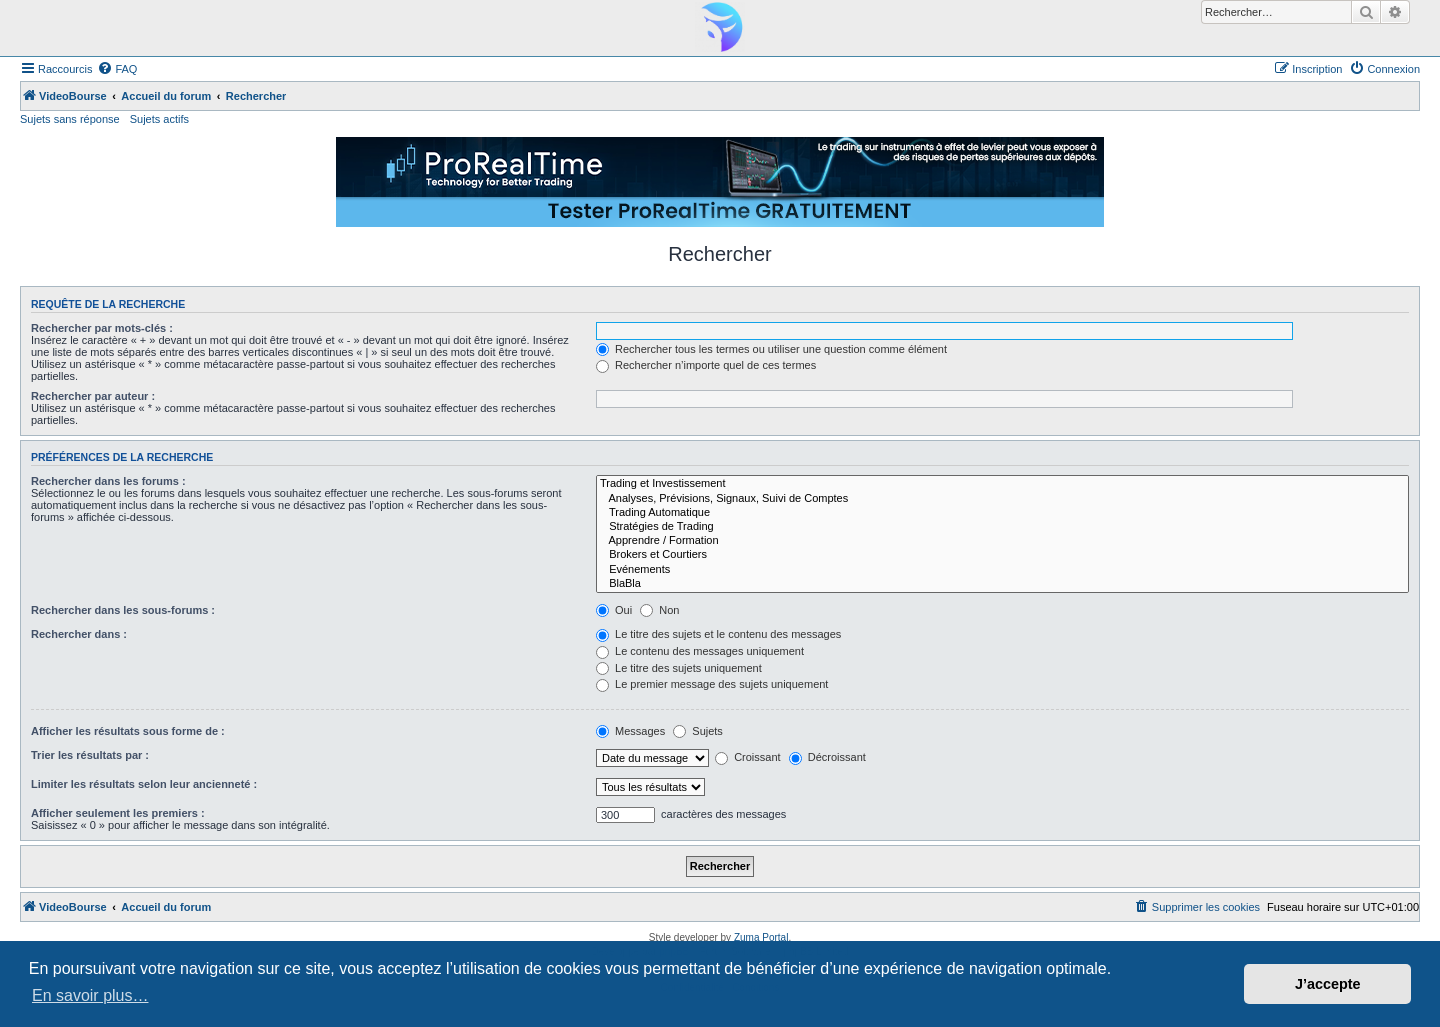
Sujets (698, 731)
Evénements (1002, 570)
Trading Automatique (1002, 513)
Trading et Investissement (1002, 484)
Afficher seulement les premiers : (118, 813)
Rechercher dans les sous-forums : (123, 610)
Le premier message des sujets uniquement (712, 684)
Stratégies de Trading (1002, 527)
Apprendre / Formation (1002, 541)
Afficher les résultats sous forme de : (128, 731)
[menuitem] (117, 69)
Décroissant (827, 757)
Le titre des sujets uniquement (679, 668)
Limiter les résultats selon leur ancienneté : (144, 784)
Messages (630, 731)
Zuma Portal (761, 937)
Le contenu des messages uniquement (700, 651)
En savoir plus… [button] (90, 995)
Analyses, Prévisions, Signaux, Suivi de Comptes (1002, 499)
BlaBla (1002, 584)
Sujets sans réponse (70, 119)
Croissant (748, 757)
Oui (614, 610)
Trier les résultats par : (90, 755)
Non (659, 610)
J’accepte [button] (1328, 984)
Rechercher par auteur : (93, 396)
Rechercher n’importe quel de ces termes (706, 365)
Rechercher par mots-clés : (102, 328)
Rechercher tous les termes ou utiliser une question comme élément (771, 349)
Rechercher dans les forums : (108, 481)
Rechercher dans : (79, 634)
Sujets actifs (159, 119)
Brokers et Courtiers (1002, 555)
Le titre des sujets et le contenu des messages (718, 634)
